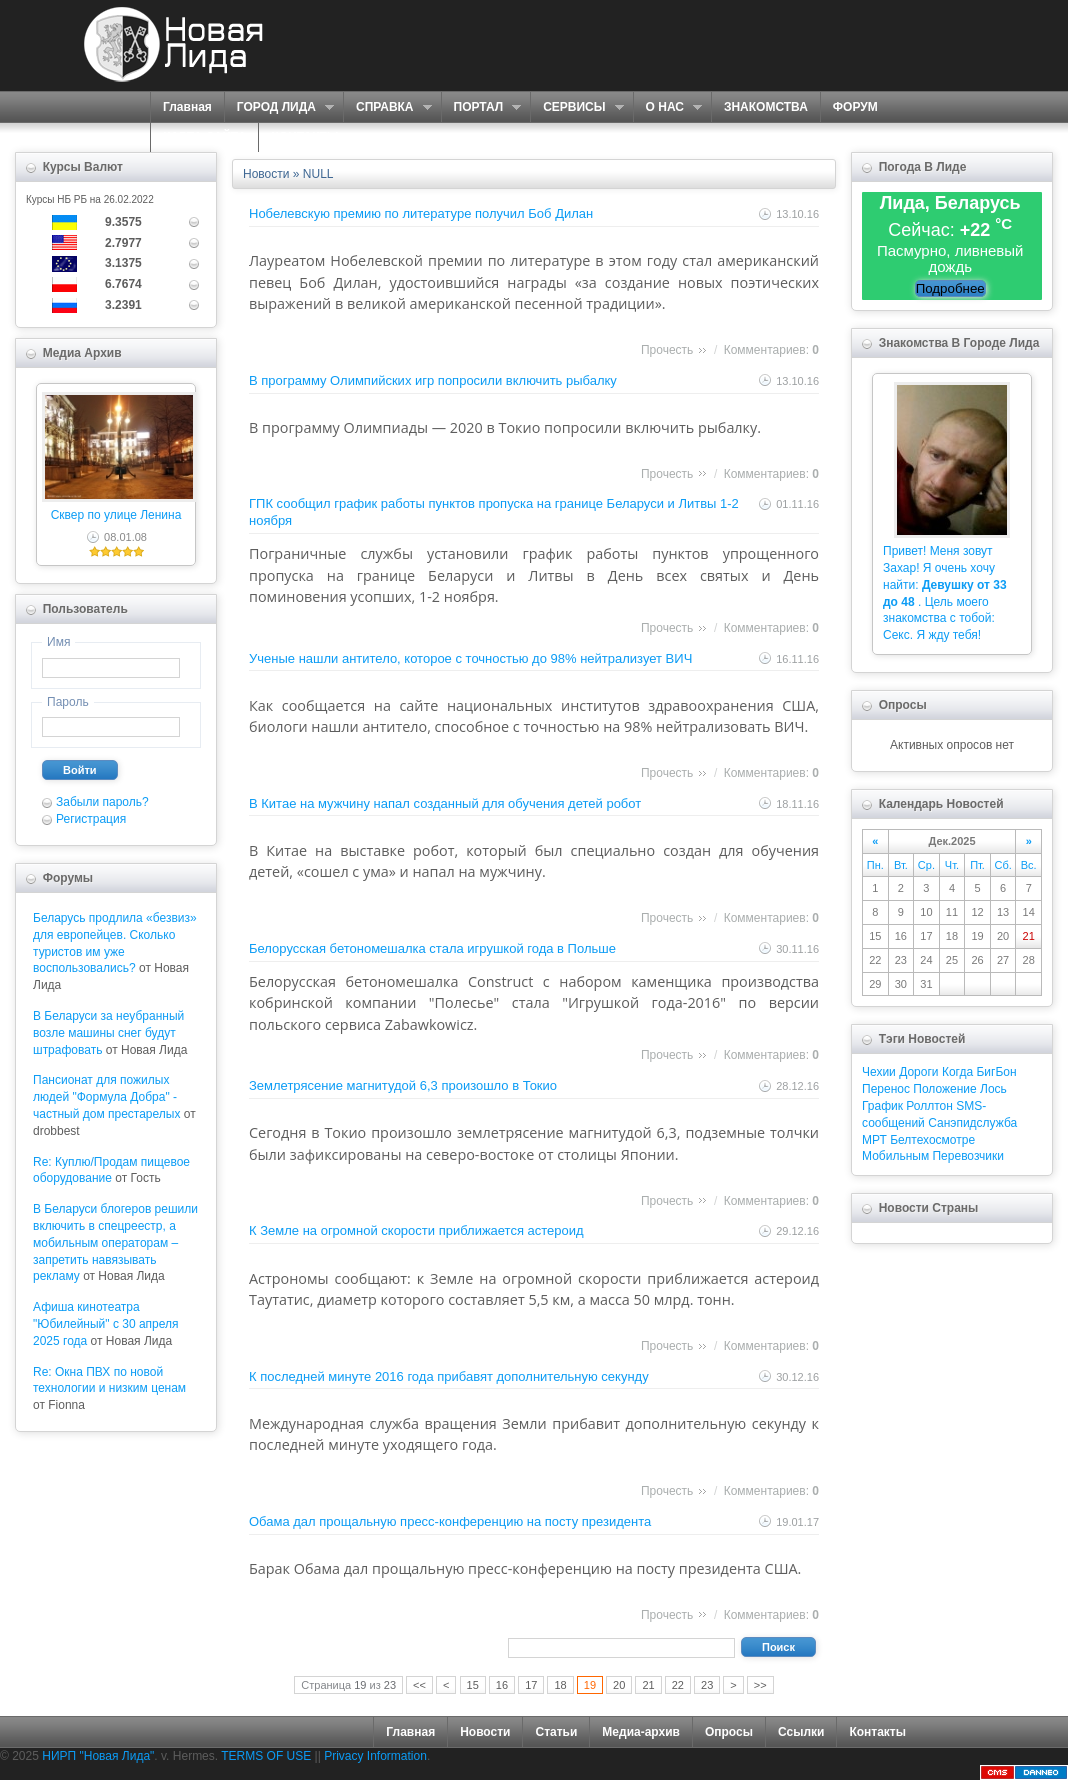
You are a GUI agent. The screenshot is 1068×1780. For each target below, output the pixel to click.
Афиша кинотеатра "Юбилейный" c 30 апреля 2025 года (106, 1324)
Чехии (879, 1072)
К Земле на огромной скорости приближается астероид (416, 1230)
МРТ (874, 1140)
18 (560, 1685)
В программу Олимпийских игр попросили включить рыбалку (433, 380)
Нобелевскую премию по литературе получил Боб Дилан (421, 213)
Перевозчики (967, 1156)
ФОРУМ (855, 107)
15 (473, 1685)
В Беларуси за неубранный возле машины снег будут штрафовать (108, 1033)
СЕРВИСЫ (576, 107)
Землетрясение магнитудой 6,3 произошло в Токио (403, 1085)
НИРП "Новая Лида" (98, 1756)
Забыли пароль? (102, 802)
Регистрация (91, 819)
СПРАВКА (387, 107)
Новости (485, 1732)
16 (502, 1685)
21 (648, 1685)
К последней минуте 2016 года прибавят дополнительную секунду (449, 1376)
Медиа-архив (641, 1732)
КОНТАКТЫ (304, 137)
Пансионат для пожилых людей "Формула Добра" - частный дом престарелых (106, 1097)
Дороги (918, 1072)
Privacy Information (375, 1756)
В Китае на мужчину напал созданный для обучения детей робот (445, 803)
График (882, 1106)
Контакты (877, 1732)
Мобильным (895, 1156)
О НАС (667, 107)
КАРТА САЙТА (204, 137)
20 (619, 1685)
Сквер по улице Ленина (116, 515)
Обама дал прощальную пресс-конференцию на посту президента (450, 1521)
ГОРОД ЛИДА (279, 107)
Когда (957, 1072)
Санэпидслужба (972, 1123)
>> (760, 1685)
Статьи (556, 1732)
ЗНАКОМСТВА (766, 107)
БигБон (996, 1072)
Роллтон (929, 1106)
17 (531, 1685)
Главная (187, 107)
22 (678, 1685)
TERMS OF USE (266, 1756)
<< (419, 1685)
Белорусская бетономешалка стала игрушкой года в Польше (432, 948)
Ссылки (801, 1732)
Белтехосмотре (932, 1140)
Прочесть (667, 350)
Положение (944, 1089)
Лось (993, 1089)
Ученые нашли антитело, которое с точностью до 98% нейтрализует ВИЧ (470, 658)
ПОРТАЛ (481, 107)
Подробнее (950, 288)
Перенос (886, 1089)
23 (707, 1685)
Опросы (729, 1732)
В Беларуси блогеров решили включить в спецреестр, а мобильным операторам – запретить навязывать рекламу (115, 1242)
